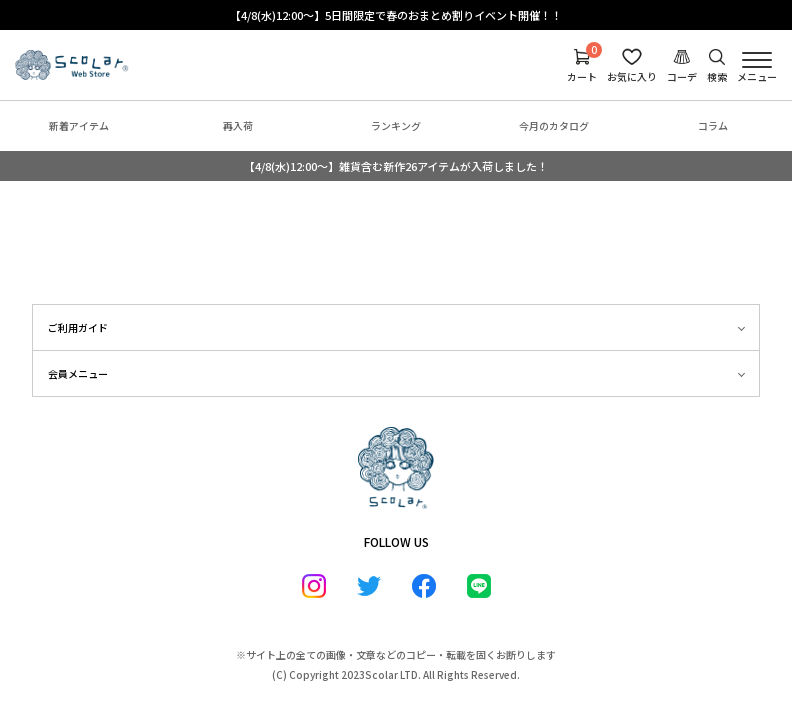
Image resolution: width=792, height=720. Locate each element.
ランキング (396, 125)
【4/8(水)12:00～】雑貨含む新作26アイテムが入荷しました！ (396, 166)
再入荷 (238, 125)
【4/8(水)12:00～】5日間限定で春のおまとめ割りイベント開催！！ (396, 15)
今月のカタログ (554, 125)
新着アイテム (79, 125)
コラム (713, 125)
